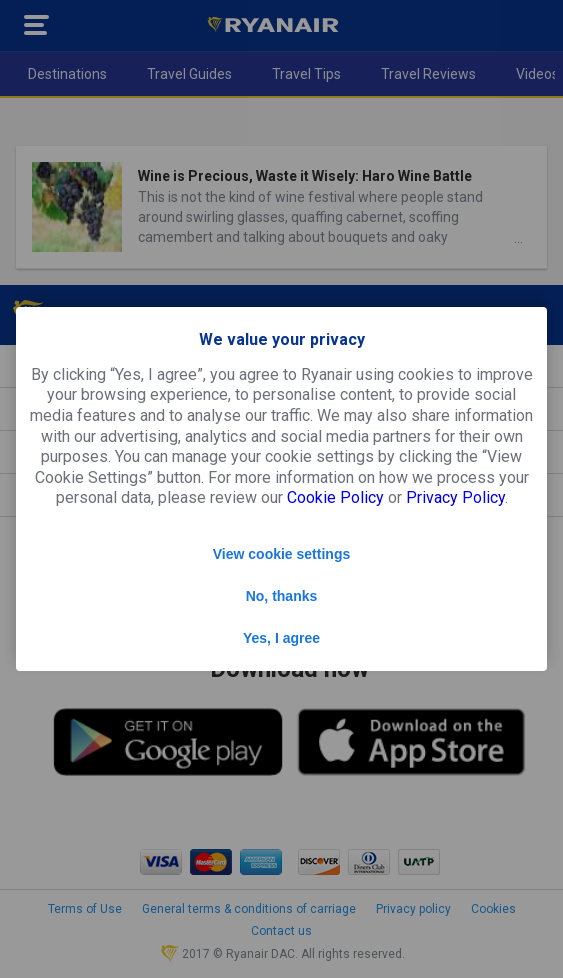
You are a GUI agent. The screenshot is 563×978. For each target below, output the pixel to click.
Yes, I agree (281, 638)
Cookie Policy (335, 497)
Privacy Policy (455, 497)
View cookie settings (281, 554)
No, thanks (282, 596)
